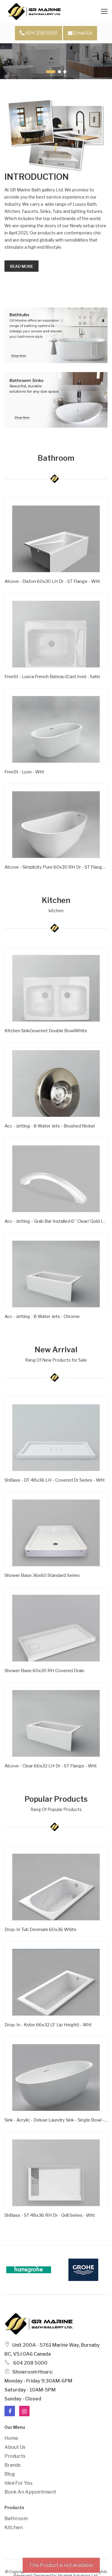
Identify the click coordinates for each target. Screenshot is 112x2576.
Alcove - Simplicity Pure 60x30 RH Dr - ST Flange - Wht (56, 867)
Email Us (80, 33)
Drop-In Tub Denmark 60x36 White (40, 1929)
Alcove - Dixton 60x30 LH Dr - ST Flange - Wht (52, 581)
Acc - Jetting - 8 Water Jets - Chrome (42, 1316)
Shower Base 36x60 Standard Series (42, 1575)
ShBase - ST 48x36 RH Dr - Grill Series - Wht (49, 2215)
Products (14, 2456)
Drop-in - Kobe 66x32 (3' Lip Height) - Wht (48, 2024)
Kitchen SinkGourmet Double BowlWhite (45, 1030)
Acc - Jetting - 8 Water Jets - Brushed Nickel (49, 1126)
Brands (12, 2465)
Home (11, 2438)
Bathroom (16, 2518)
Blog (9, 2474)
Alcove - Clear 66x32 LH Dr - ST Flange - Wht (50, 1766)
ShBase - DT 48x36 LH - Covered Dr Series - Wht (54, 1480)
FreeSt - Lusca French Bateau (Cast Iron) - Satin (52, 676)
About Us (14, 2447)
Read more (21, 266)
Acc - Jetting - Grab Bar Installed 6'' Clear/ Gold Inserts (56, 1221)
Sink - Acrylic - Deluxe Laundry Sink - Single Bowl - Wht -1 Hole (56, 2120)
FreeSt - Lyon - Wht (24, 772)
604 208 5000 (38, 33)
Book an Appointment (30, 2492)
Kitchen (13, 2527)
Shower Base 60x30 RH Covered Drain (44, 1670)
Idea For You (18, 2483)
